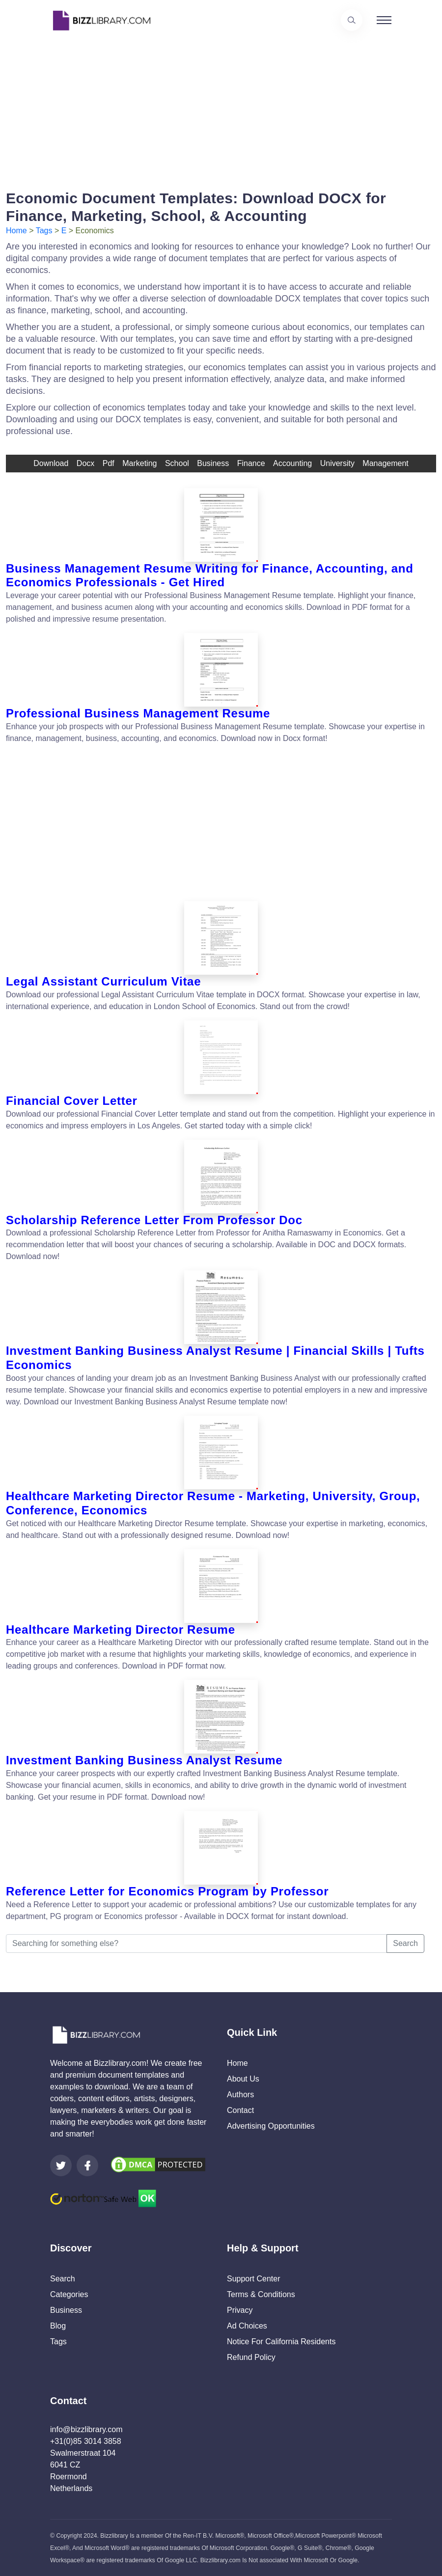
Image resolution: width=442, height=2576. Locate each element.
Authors (240, 2094)
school (177, 463)
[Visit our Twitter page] (61, 2165)
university (337, 463)
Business (66, 2310)
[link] (61, 2165)
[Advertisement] (221, 109)
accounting (292, 463)
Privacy (239, 2310)
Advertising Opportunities (271, 2126)
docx (85, 463)
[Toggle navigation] (384, 20)
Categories (69, 2294)
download (50, 463)
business (213, 463)
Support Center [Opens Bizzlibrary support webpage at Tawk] (253, 2279)
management (385, 463)
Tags (44, 230)
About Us (243, 2079)
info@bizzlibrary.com (86, 2429)
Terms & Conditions (261, 2294)
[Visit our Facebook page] (87, 2165)
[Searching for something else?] (196, 1943)
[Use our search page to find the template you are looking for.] (351, 20)
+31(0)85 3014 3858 (85, 2441)
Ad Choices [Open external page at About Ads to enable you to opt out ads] (247, 2326)
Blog (58, 2326)
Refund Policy (251, 2357)
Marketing (139, 463)
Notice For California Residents (281, 2341)
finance (251, 463)
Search (405, 1943)
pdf (108, 463)
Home (16, 230)
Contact (240, 2110)
